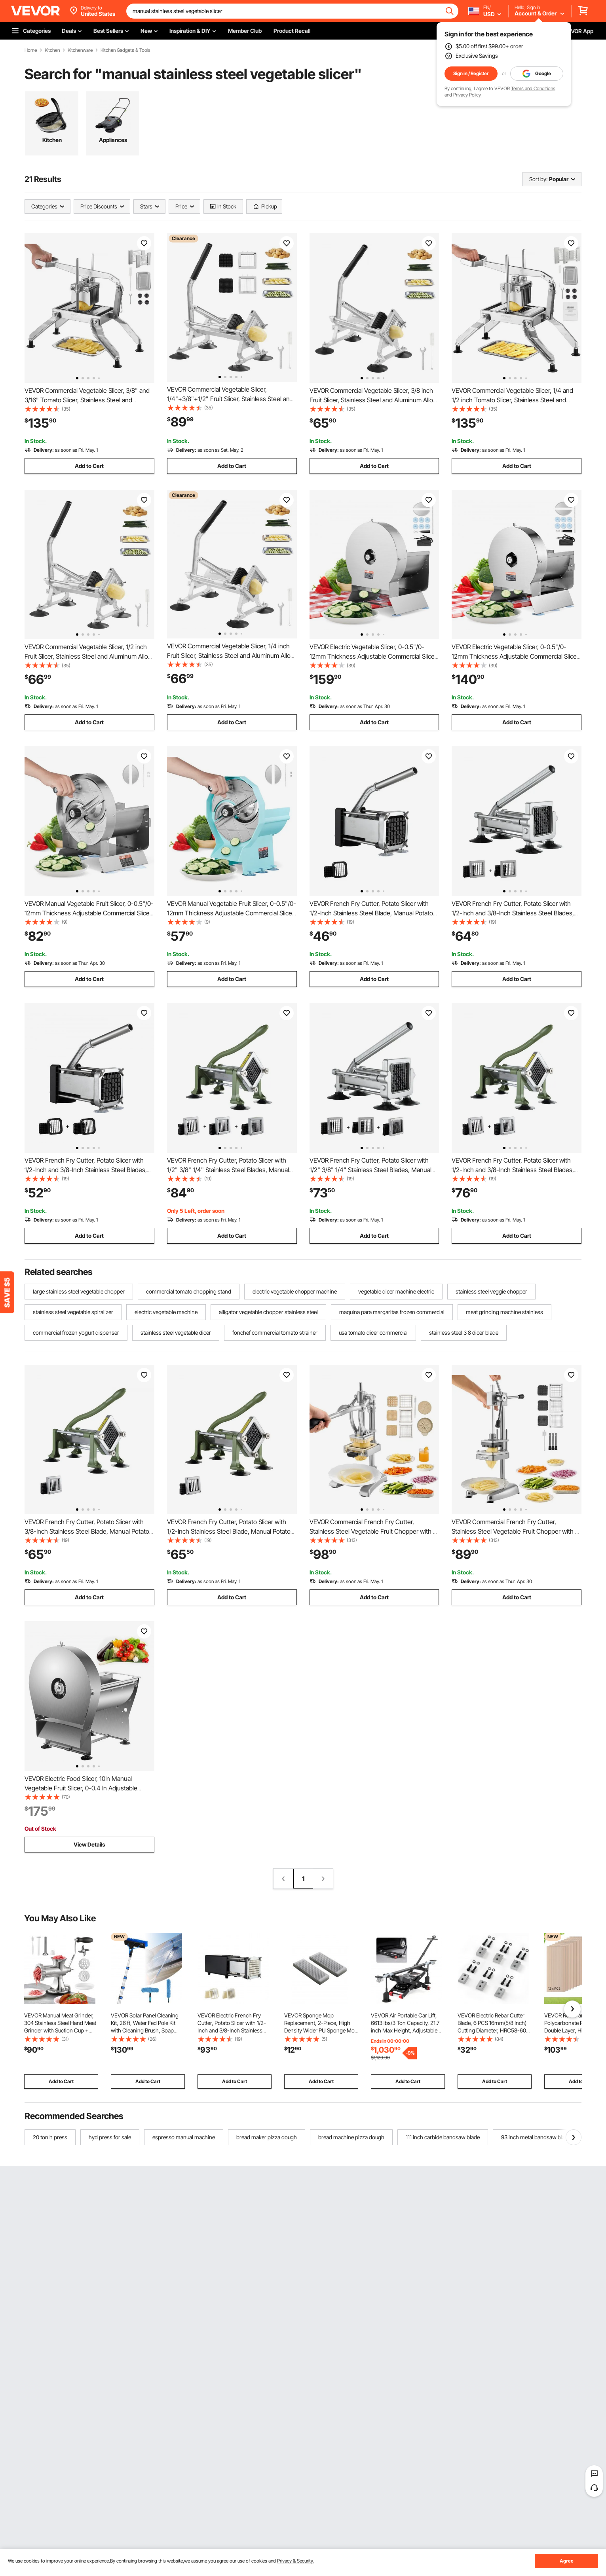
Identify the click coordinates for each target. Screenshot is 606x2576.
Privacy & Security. (295, 2561)
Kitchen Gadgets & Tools (125, 50)
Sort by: (538, 179)
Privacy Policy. (467, 95)
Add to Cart (89, 465)
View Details (89, 1844)
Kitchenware (80, 50)
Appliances (113, 139)
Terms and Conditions (533, 88)
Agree (567, 2561)
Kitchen (52, 50)
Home (31, 50)
